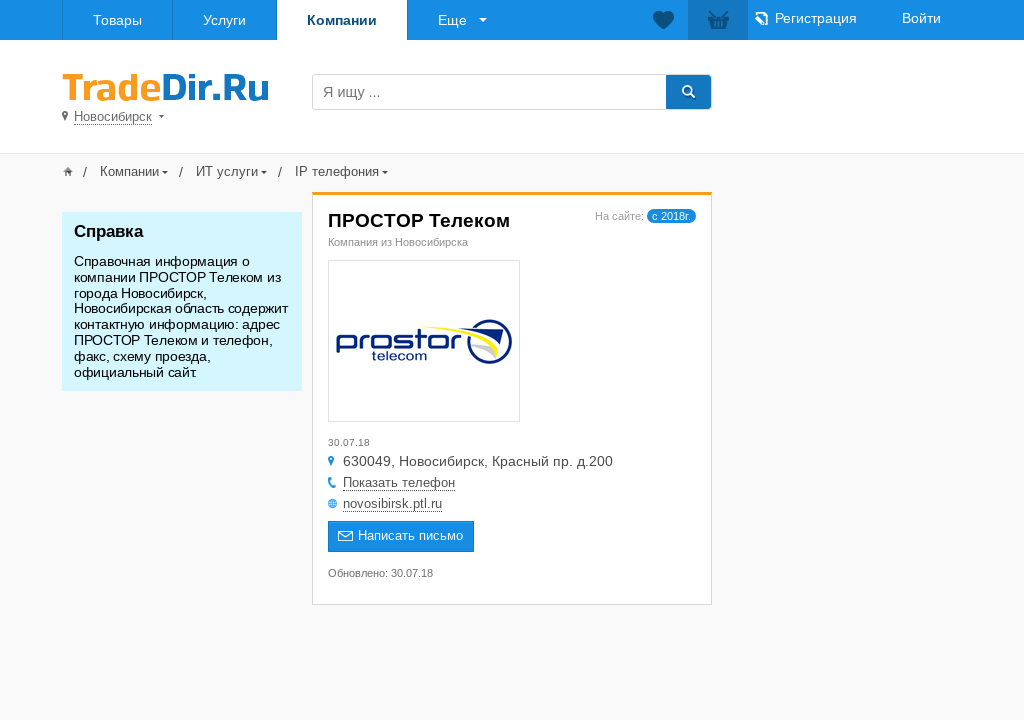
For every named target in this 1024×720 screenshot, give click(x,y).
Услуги (224, 20)
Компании (342, 20)
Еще (452, 20)
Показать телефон (399, 482)
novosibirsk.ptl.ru (392, 503)
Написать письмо (410, 535)
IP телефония (337, 171)
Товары (117, 20)
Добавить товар (849, 90)
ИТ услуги (227, 171)
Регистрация (816, 18)
